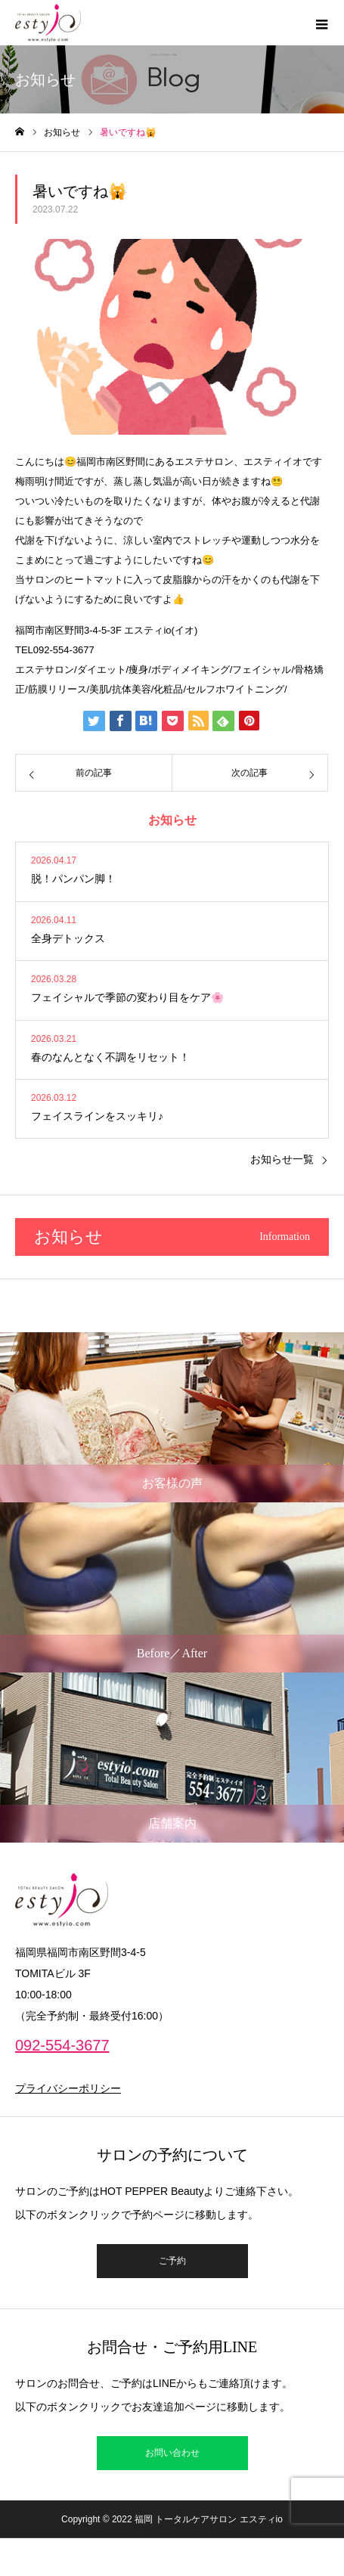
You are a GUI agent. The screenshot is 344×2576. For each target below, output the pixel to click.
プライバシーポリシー (68, 2088)
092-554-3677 (62, 2045)
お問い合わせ (172, 2452)
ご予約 (172, 2260)
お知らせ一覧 (282, 1159)
